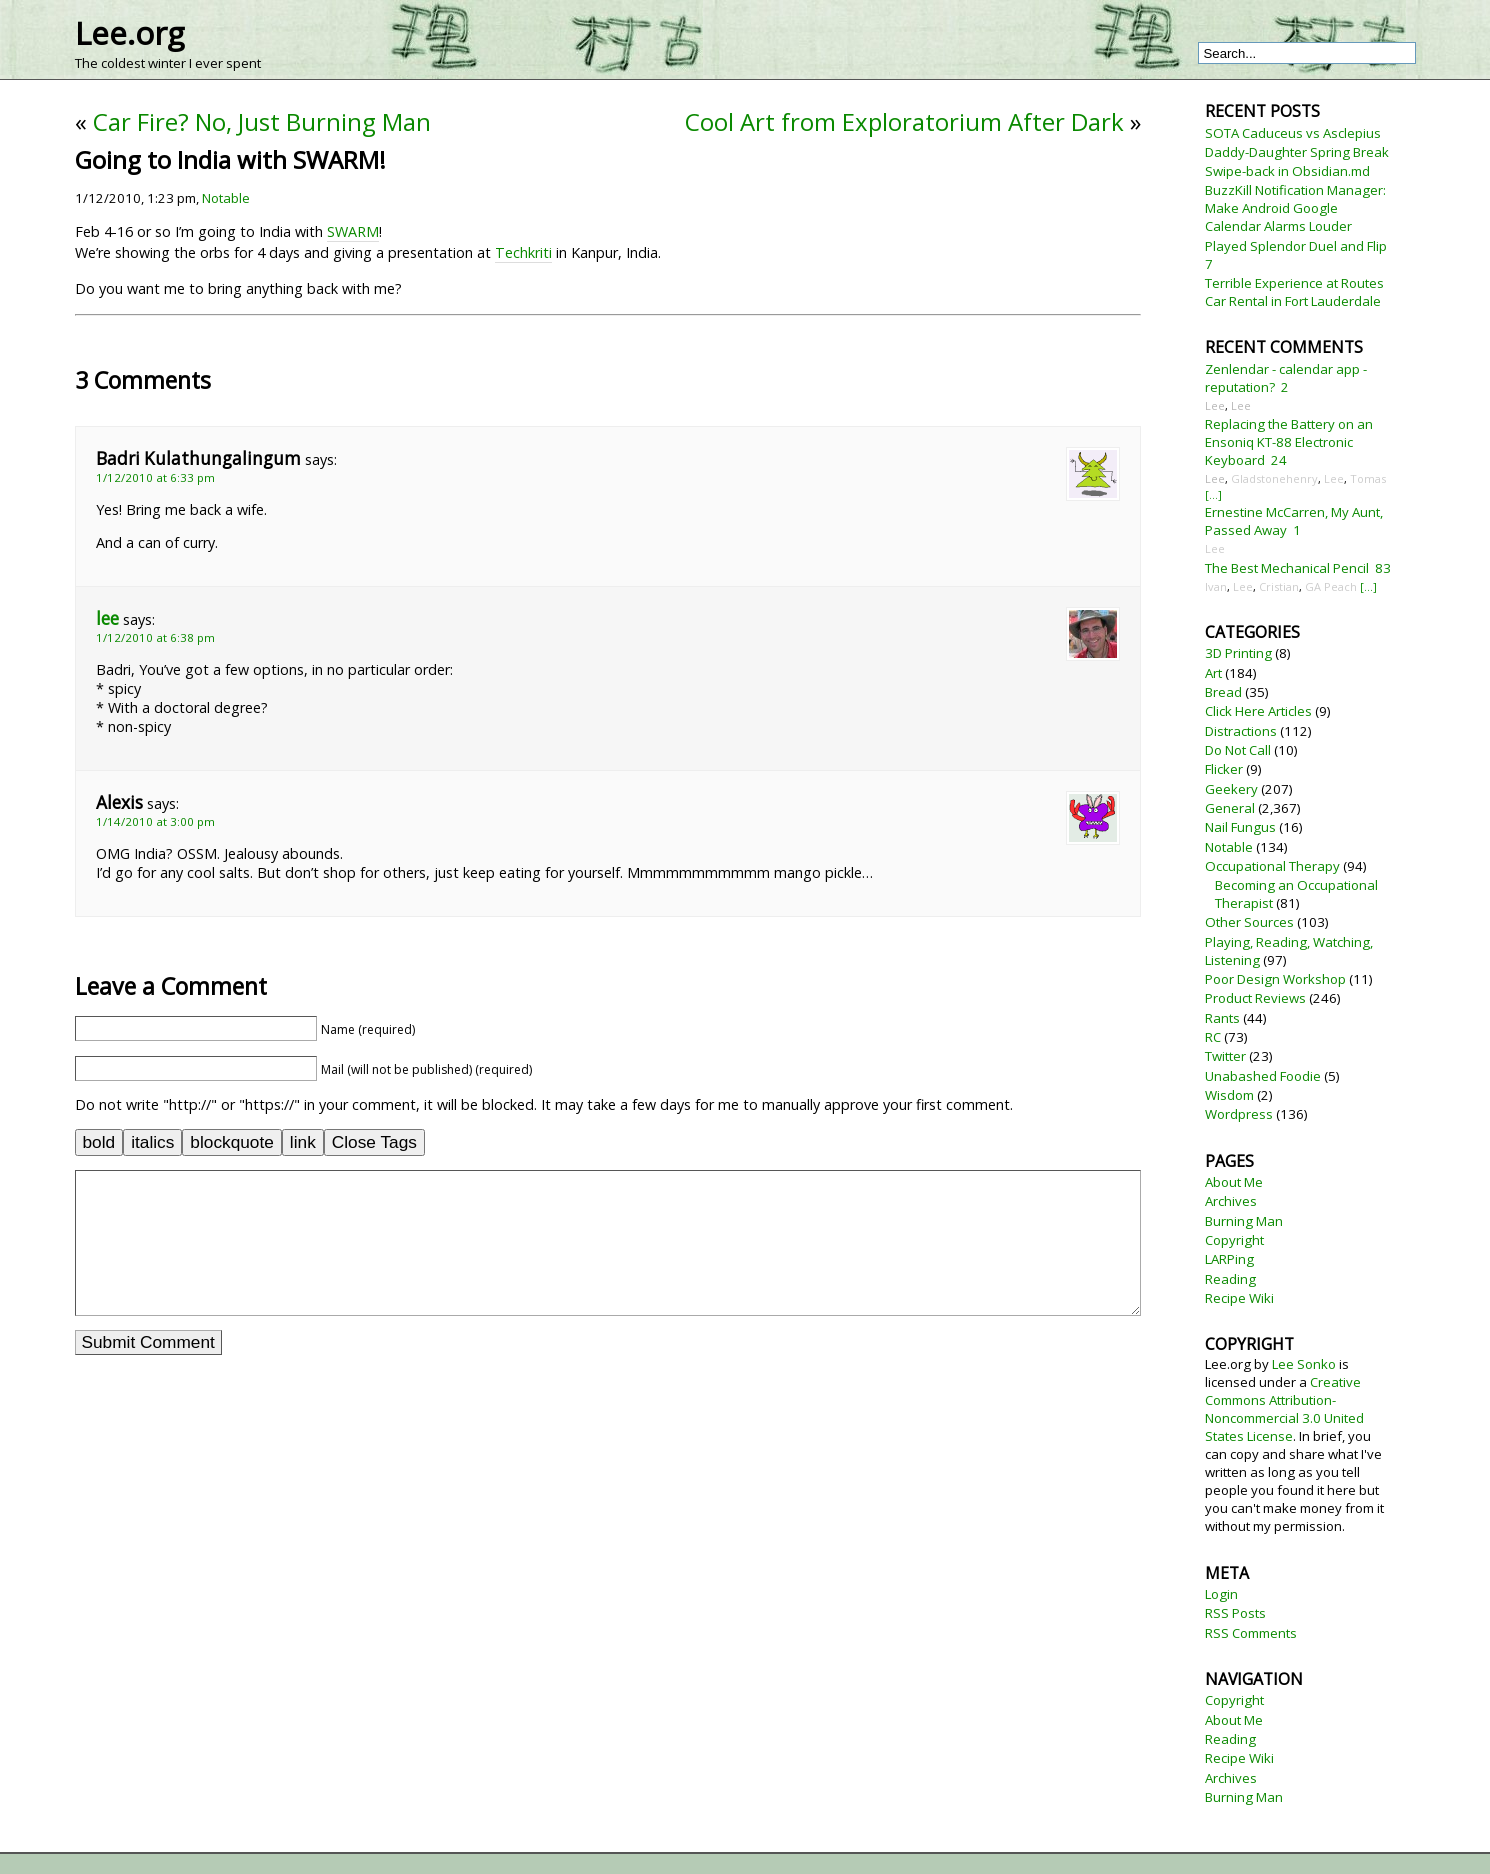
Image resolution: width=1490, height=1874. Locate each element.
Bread (1223, 692)
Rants (1222, 1018)
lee (107, 618)
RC (1213, 1037)
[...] (1213, 494)
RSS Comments (1251, 1633)
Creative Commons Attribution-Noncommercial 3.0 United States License (1284, 1409)
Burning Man (1244, 1221)
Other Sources (1249, 922)
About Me (1234, 1182)
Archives (1231, 1201)
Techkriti (523, 252)
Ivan (1216, 586)
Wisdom (1229, 1095)
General (1230, 808)
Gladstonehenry (1274, 478)
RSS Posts (1235, 1613)
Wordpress (1239, 1114)
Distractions (1241, 731)
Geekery (1231, 789)
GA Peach (1331, 586)
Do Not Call (1238, 750)
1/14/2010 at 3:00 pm (155, 821)
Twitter (1225, 1056)
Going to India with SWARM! (230, 159)
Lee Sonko (1304, 1364)
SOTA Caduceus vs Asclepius (1293, 133)
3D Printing (1238, 653)
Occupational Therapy (1272, 866)
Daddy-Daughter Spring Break (1297, 152)
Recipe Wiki (1239, 1298)
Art (1213, 673)
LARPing (1229, 1259)
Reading (1230, 1279)
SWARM (353, 231)
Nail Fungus (1240, 827)
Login (1221, 1594)
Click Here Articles (1258, 711)
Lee (1215, 405)
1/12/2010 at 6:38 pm (155, 637)
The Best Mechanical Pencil (1287, 568)
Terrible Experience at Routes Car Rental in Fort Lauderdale (1294, 292)
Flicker (1224, 769)
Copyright (1234, 1240)
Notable (226, 198)
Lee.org (129, 33)
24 (1279, 460)
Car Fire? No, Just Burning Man (262, 121)
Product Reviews (1255, 998)
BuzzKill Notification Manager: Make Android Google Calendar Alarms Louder (1295, 208)
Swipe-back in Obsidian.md (1287, 171)
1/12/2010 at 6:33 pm (155, 477)
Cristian (1279, 586)
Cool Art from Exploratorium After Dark (904, 121)
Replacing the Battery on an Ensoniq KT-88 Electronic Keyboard (1289, 442)
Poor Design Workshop (1275, 979)
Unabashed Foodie (1263, 1076)
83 (1383, 568)
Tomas (1368, 478)
